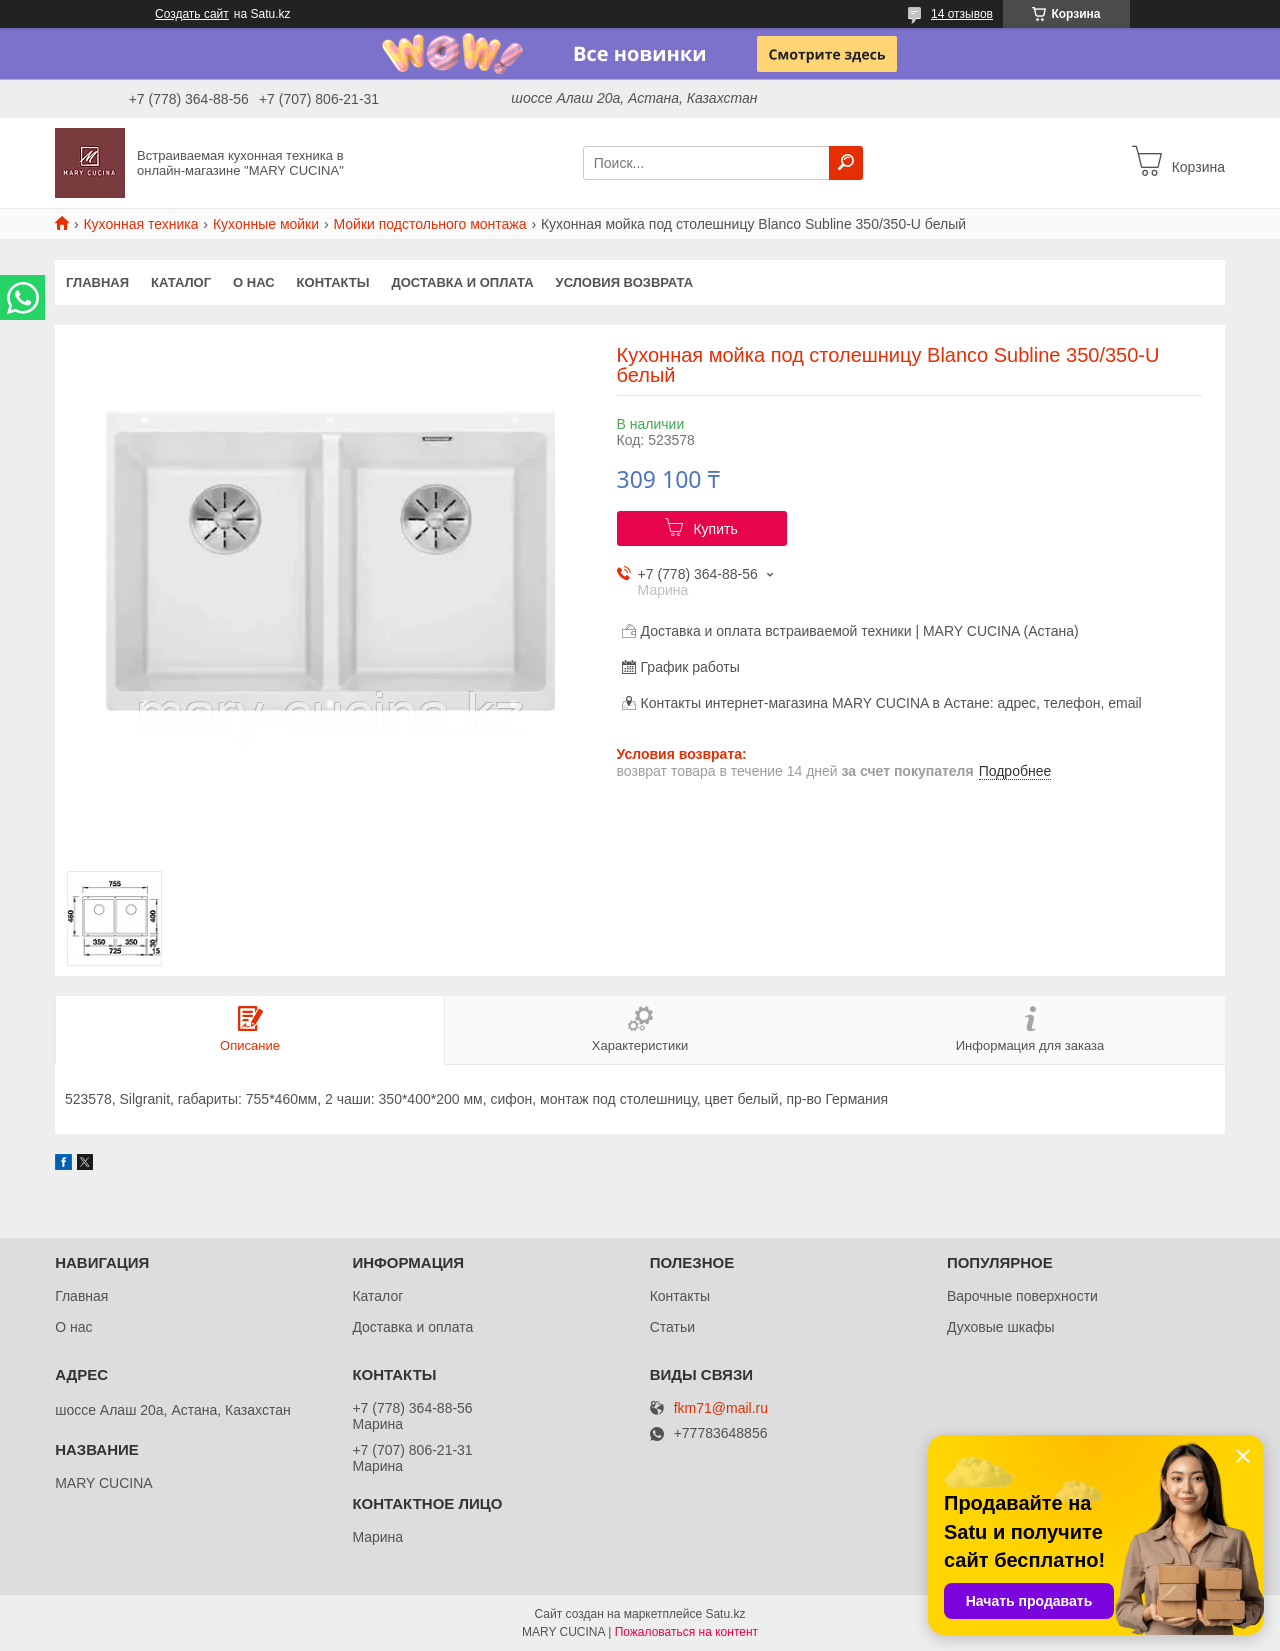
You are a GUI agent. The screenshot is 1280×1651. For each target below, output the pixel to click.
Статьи (672, 1327)
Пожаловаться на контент (686, 1632)
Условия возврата (625, 282)
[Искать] (846, 163)
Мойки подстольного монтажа (430, 224)
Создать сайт (192, 14)
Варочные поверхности (1022, 1296)
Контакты (333, 282)
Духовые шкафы (1001, 1327)
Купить (715, 529)
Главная (97, 282)
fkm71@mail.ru (721, 1408)
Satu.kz (725, 1614)
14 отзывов (962, 14)
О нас (254, 282)
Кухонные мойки (266, 224)
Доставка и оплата (462, 282)
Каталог (181, 282)
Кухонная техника (140, 224)
